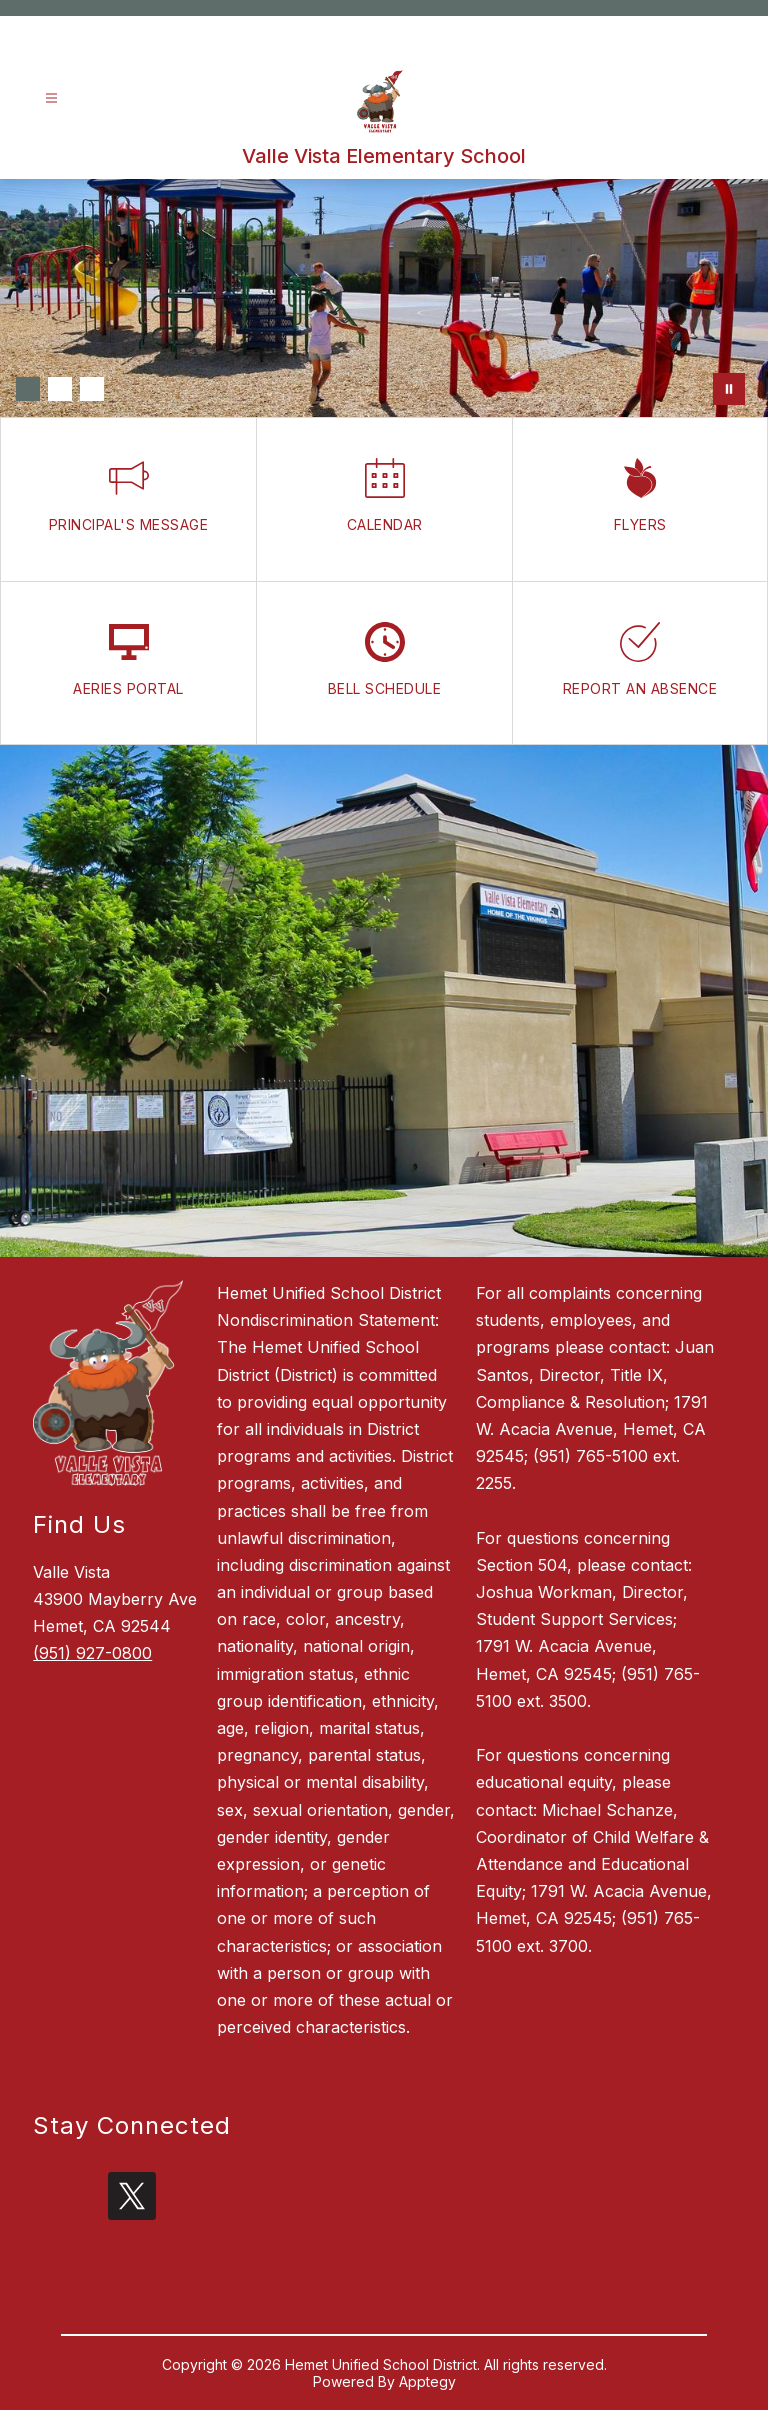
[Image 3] (92, 389)
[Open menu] (51, 98)
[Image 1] (28, 389)
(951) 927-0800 (92, 1653)
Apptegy (427, 2381)
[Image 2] (60, 389)
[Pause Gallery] (729, 389)
